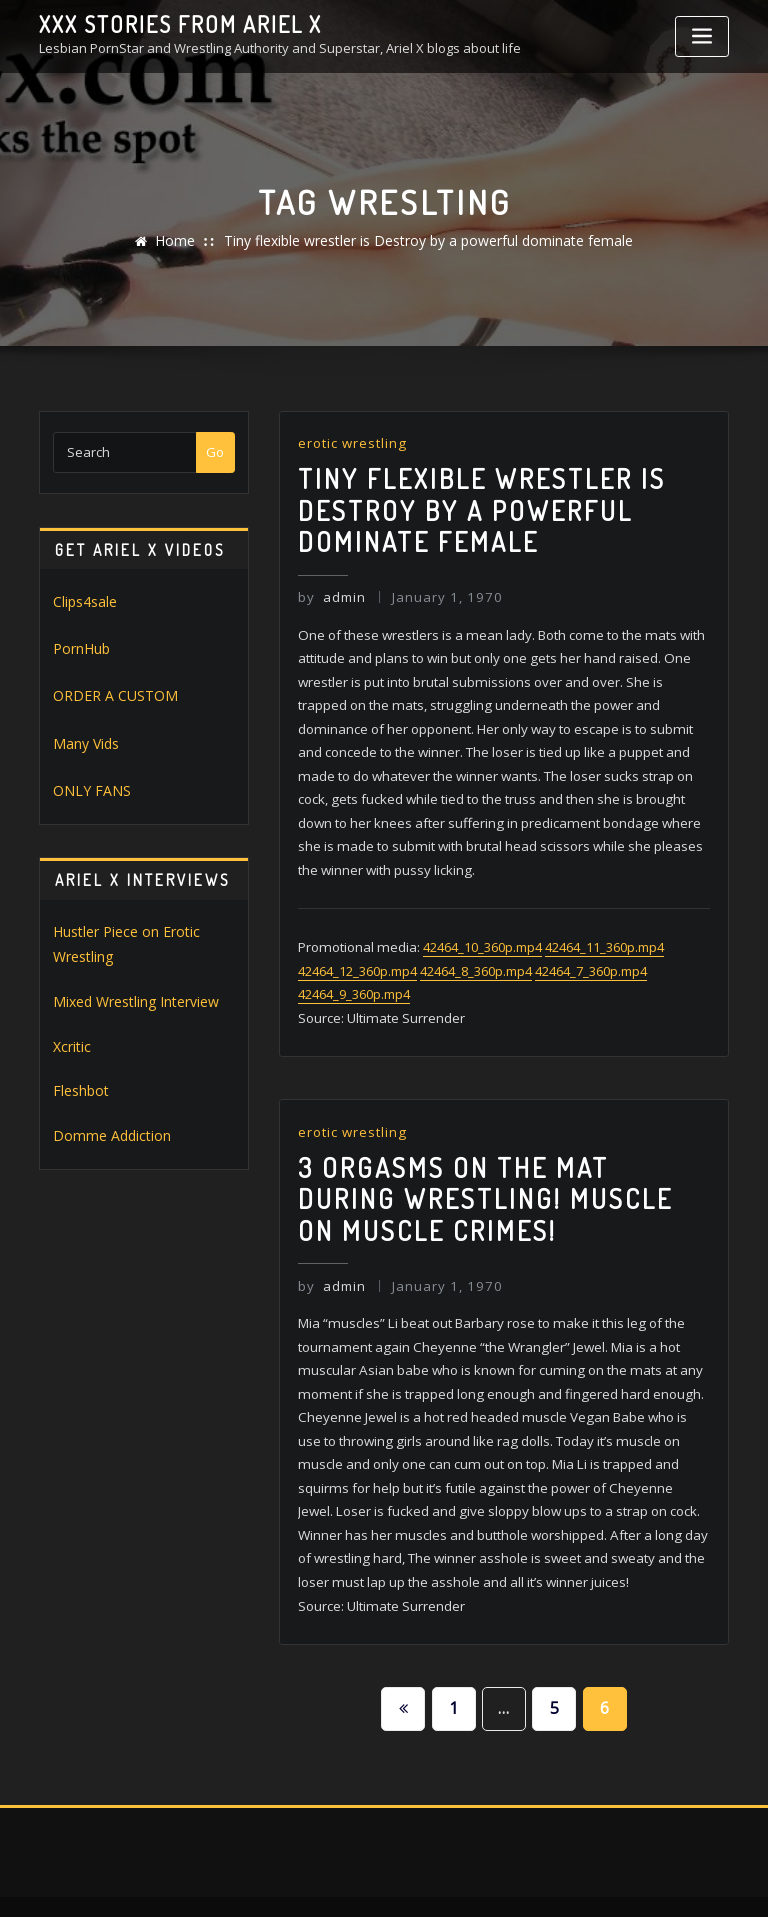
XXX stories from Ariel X (172, 23)
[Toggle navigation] (702, 36)
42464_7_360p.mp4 (591, 951)
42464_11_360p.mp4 (600, 928)
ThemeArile (584, 1880)
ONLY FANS (86, 783)
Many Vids (84, 737)
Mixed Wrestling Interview (131, 988)
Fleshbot (79, 1074)
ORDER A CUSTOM (107, 692)
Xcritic (70, 1031)
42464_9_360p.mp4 (354, 974)
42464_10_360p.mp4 (478, 928)
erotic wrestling (350, 442)
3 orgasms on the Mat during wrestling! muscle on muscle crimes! (498, 1170)
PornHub (80, 646)
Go (215, 452)
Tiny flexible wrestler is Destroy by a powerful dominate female (427, 241)
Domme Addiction (106, 1117)
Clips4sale (84, 601)
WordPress (369, 1880)
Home (187, 241)
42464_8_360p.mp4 (476, 951)
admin (330, 587)
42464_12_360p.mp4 (357, 951)
